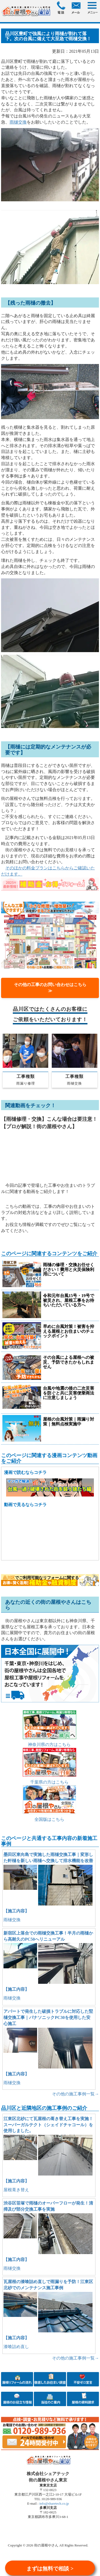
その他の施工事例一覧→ (75, 2094)
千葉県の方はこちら (49, 1782)
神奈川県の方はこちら (49, 1744)
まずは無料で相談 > (49, 2568)
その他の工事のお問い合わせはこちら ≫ (53, 987)
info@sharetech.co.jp (53, 2503)
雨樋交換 (18, 122)
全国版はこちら (49, 1819)
